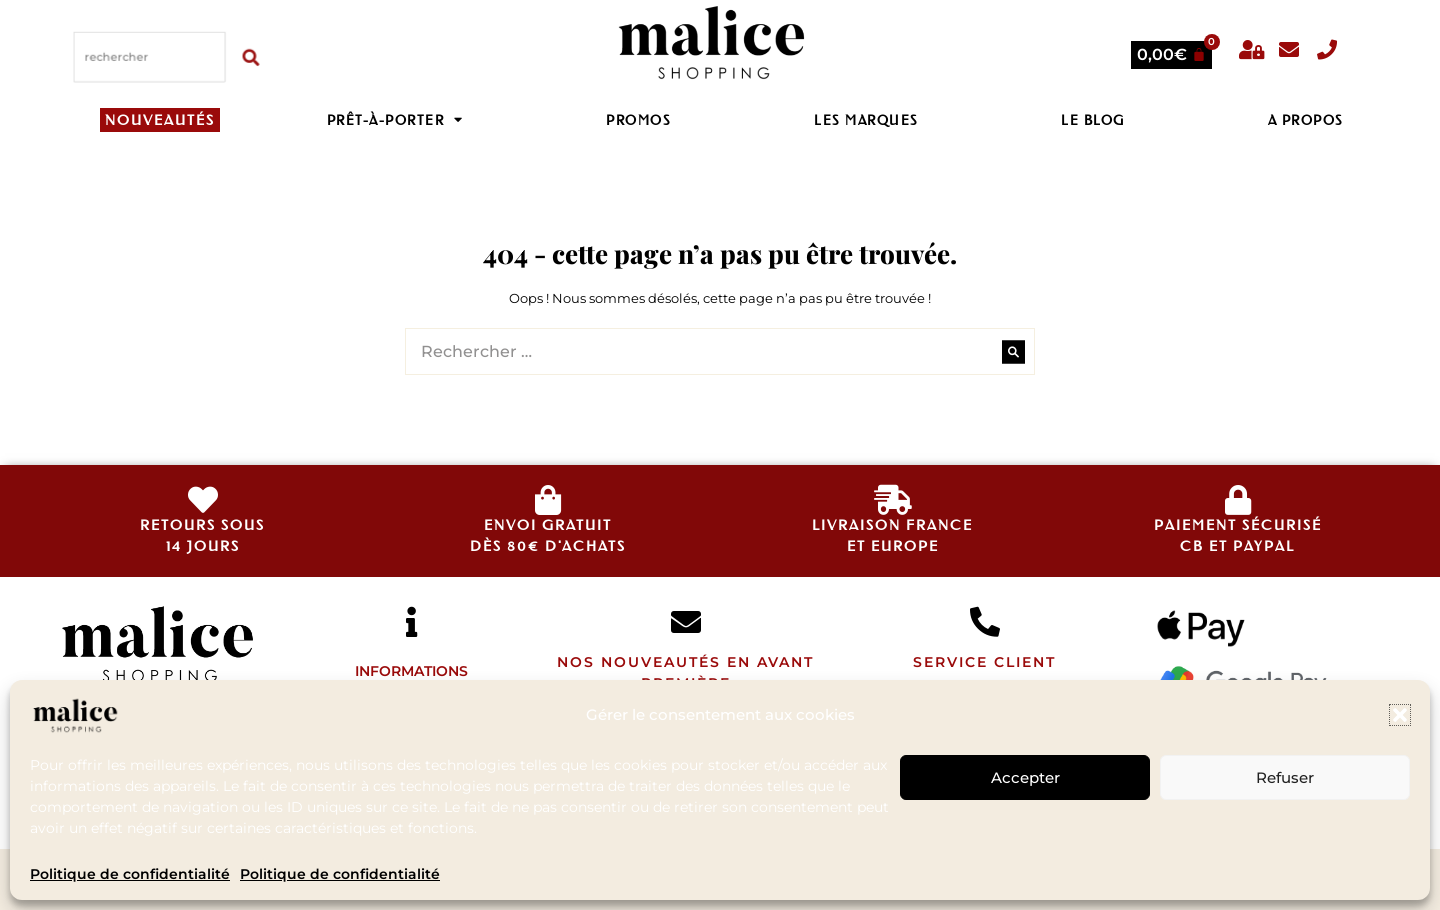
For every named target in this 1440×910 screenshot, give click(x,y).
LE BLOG (1093, 119)
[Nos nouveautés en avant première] (686, 622)
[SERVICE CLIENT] (985, 622)
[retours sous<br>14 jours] (203, 500)
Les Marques (866, 119)
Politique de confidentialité (130, 874)
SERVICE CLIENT (984, 662)
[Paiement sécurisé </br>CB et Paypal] (1238, 500)
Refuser (1285, 777)
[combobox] (150, 56)
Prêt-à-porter (395, 119)
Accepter (1025, 777)
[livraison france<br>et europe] (893, 500)
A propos (1306, 119)
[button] (1400, 715)
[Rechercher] (253, 56)
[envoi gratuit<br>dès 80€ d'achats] (548, 500)
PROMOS (638, 119)
